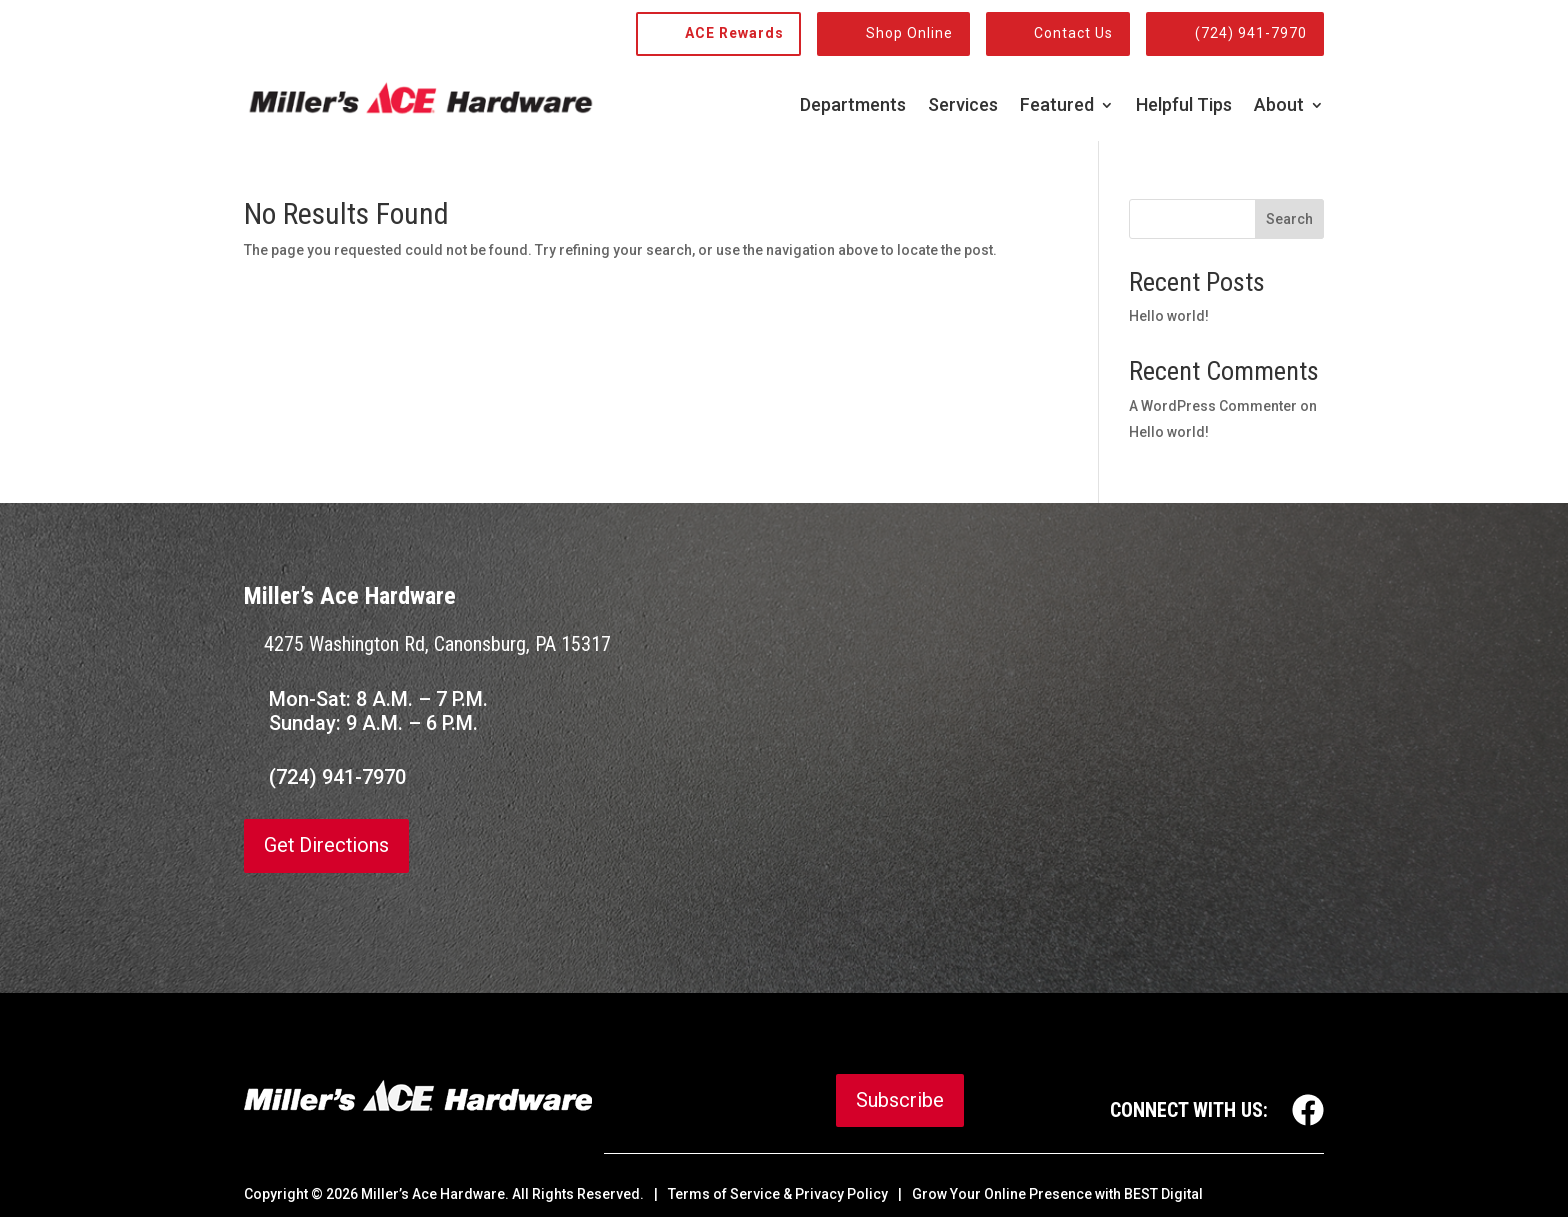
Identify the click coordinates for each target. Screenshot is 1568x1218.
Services (963, 106)
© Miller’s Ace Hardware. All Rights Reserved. (477, 1195)
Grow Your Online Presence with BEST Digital (1057, 1195)
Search (1289, 219)
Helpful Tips (1184, 106)
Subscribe (900, 1101)
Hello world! (1169, 316)
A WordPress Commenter (1213, 406)
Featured (1057, 106)
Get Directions (327, 846)
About (1279, 106)
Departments (853, 106)
